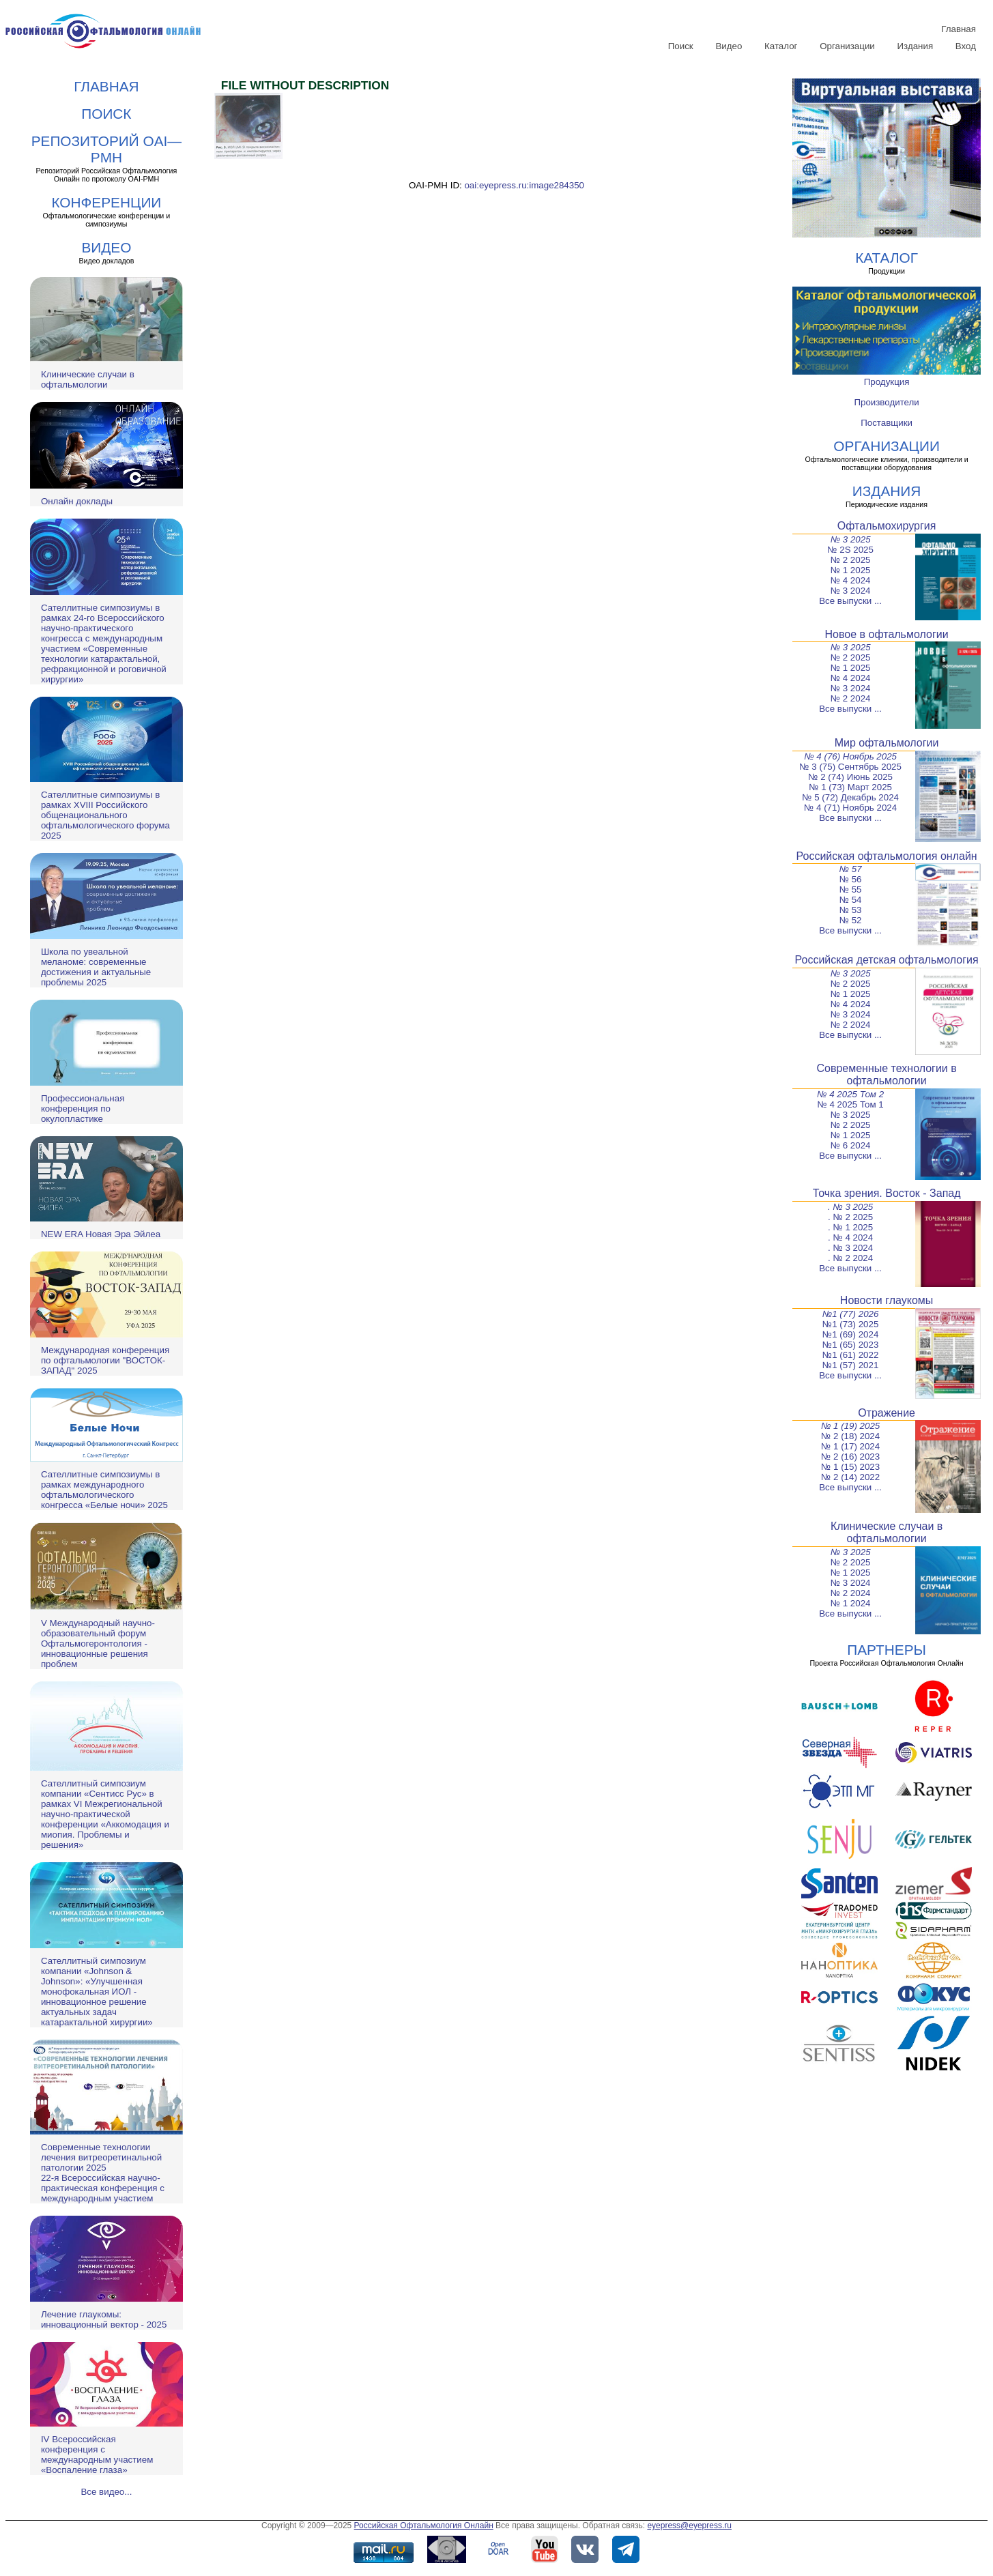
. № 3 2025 (850, 1207)
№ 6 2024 (851, 1145)
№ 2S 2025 (850, 550)
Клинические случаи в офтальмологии (87, 379)
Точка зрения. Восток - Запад (887, 1193)
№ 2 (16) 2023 (850, 1456)
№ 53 (850, 910)
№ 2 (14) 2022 (850, 1477)
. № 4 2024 (850, 1237)
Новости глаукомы (887, 1300)
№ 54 (850, 900)
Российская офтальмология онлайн (886, 856)
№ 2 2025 (851, 560)
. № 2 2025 (850, 1217)
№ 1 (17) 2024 (850, 1446)
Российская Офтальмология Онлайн (423, 2525)
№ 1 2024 (851, 1603)
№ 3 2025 (851, 539)
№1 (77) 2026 (850, 1314)
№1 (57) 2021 (850, 1365)
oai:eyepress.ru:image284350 (524, 185)
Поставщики (886, 423)
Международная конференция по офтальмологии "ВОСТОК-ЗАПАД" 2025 (105, 1360)
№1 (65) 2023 (850, 1345)
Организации (847, 46)
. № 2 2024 (850, 1258)
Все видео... (106, 2492)
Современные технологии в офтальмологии (886, 1074)
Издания (915, 46)
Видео (728, 46)
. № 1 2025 (850, 1227)
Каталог (780, 46)
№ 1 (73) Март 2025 (850, 787)
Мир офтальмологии (887, 743)
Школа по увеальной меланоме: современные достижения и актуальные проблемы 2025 (96, 966)
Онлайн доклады (77, 501)
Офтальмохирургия (886, 526)
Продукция (887, 382)
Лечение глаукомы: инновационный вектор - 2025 (104, 2319)
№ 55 (850, 889)
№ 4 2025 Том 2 (850, 1094)
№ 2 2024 (851, 698)
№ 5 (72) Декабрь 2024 (850, 797)
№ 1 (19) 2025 (850, 1426)
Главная (958, 29)
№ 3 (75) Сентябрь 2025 (850, 767)
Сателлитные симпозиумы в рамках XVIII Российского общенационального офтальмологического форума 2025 (105, 815)
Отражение (886, 1413)
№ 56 (850, 879)
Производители (886, 402)
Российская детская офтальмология (887, 960)
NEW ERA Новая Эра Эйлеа (100, 1234)
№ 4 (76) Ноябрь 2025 (850, 756)
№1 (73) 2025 (850, 1324)
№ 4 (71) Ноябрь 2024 (850, 807)
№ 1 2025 (851, 570)
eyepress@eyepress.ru (689, 2525)
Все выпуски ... (850, 601)
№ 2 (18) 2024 (850, 1436)
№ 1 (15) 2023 (850, 1467)
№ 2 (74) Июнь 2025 (850, 777)
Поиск (680, 46)
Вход (965, 46)
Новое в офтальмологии (887, 634)
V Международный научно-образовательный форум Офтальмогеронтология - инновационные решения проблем (98, 1643)
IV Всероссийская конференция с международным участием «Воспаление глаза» (97, 2454)
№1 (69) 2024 (850, 1334)
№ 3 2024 (851, 590)
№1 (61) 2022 (850, 1355)
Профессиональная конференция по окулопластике (82, 1108)
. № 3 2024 (850, 1248)
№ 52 (850, 920)
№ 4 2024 (851, 580)
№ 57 (850, 869)
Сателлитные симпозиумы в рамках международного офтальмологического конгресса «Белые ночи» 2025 (104, 1489)
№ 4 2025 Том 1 (850, 1104)
